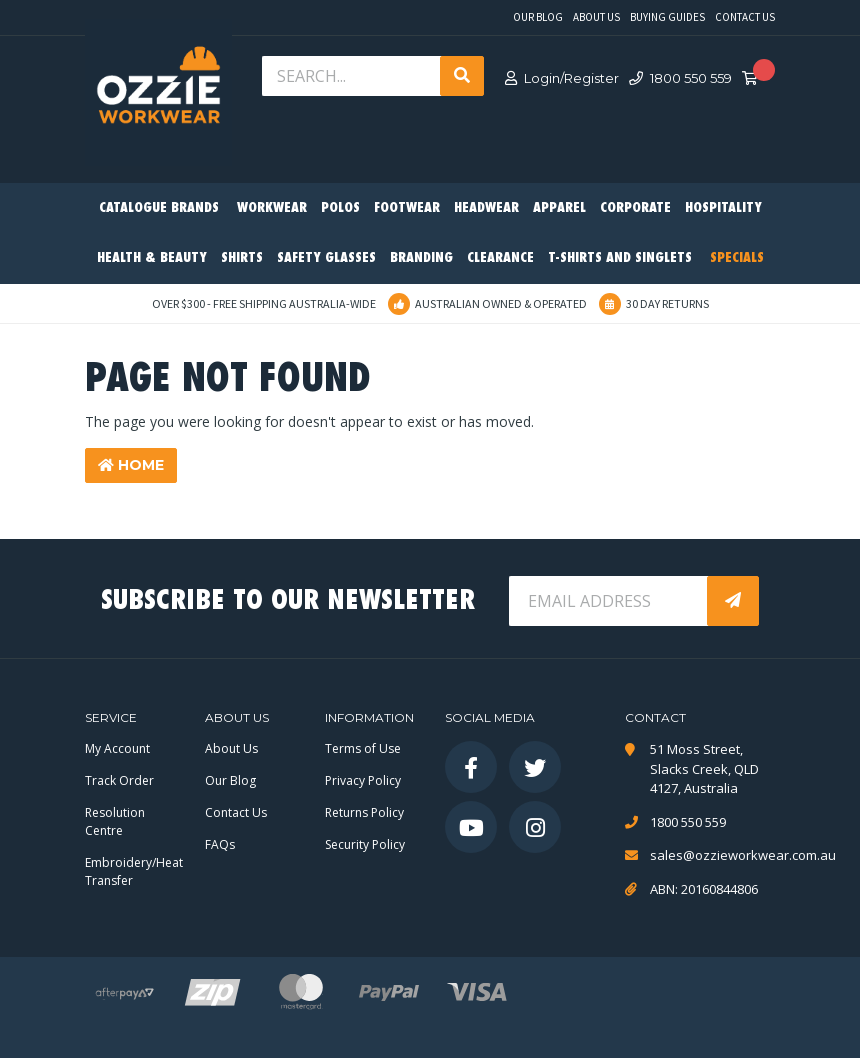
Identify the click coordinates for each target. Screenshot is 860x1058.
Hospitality (723, 208)
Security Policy (365, 844)
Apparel (559, 208)
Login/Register (562, 78)
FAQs (220, 844)
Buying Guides (667, 17)
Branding (421, 258)
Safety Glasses (326, 258)
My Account (117, 748)
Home (131, 465)
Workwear (272, 208)
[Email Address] (610, 601)
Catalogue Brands (159, 208)
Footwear (407, 208)
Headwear (486, 208)
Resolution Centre (115, 821)
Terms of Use (363, 748)
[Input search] (353, 76)
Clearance (500, 258)
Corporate (635, 208)
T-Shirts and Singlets (620, 258)
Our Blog (538, 17)
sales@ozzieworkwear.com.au (712, 855)
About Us (596, 17)
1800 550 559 (680, 78)
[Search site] (462, 76)
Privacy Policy (363, 780)
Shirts (242, 258)
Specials (737, 258)
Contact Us (745, 17)
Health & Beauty (152, 258)
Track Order (119, 780)
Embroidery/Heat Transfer (134, 871)
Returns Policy (364, 812)
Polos (340, 208)
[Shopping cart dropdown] (756, 79)
